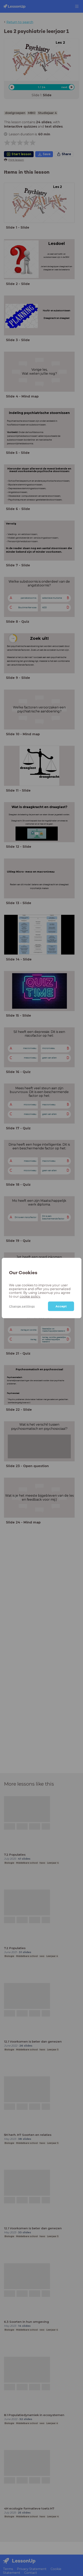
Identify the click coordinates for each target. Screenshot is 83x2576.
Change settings (22, 1306)
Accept (61, 1306)
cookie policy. (30, 1296)
